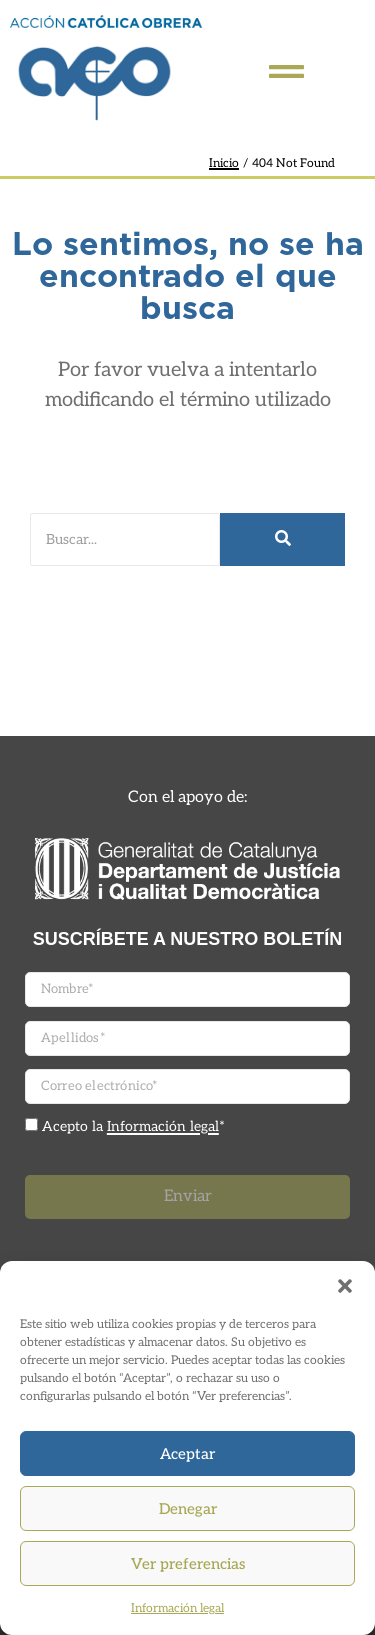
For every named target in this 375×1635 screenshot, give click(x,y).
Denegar (188, 1509)
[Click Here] (286, 75)
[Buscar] (125, 539)
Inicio (224, 163)
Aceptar (187, 1454)
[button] (345, 1286)
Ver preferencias (188, 1564)
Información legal (177, 1608)
